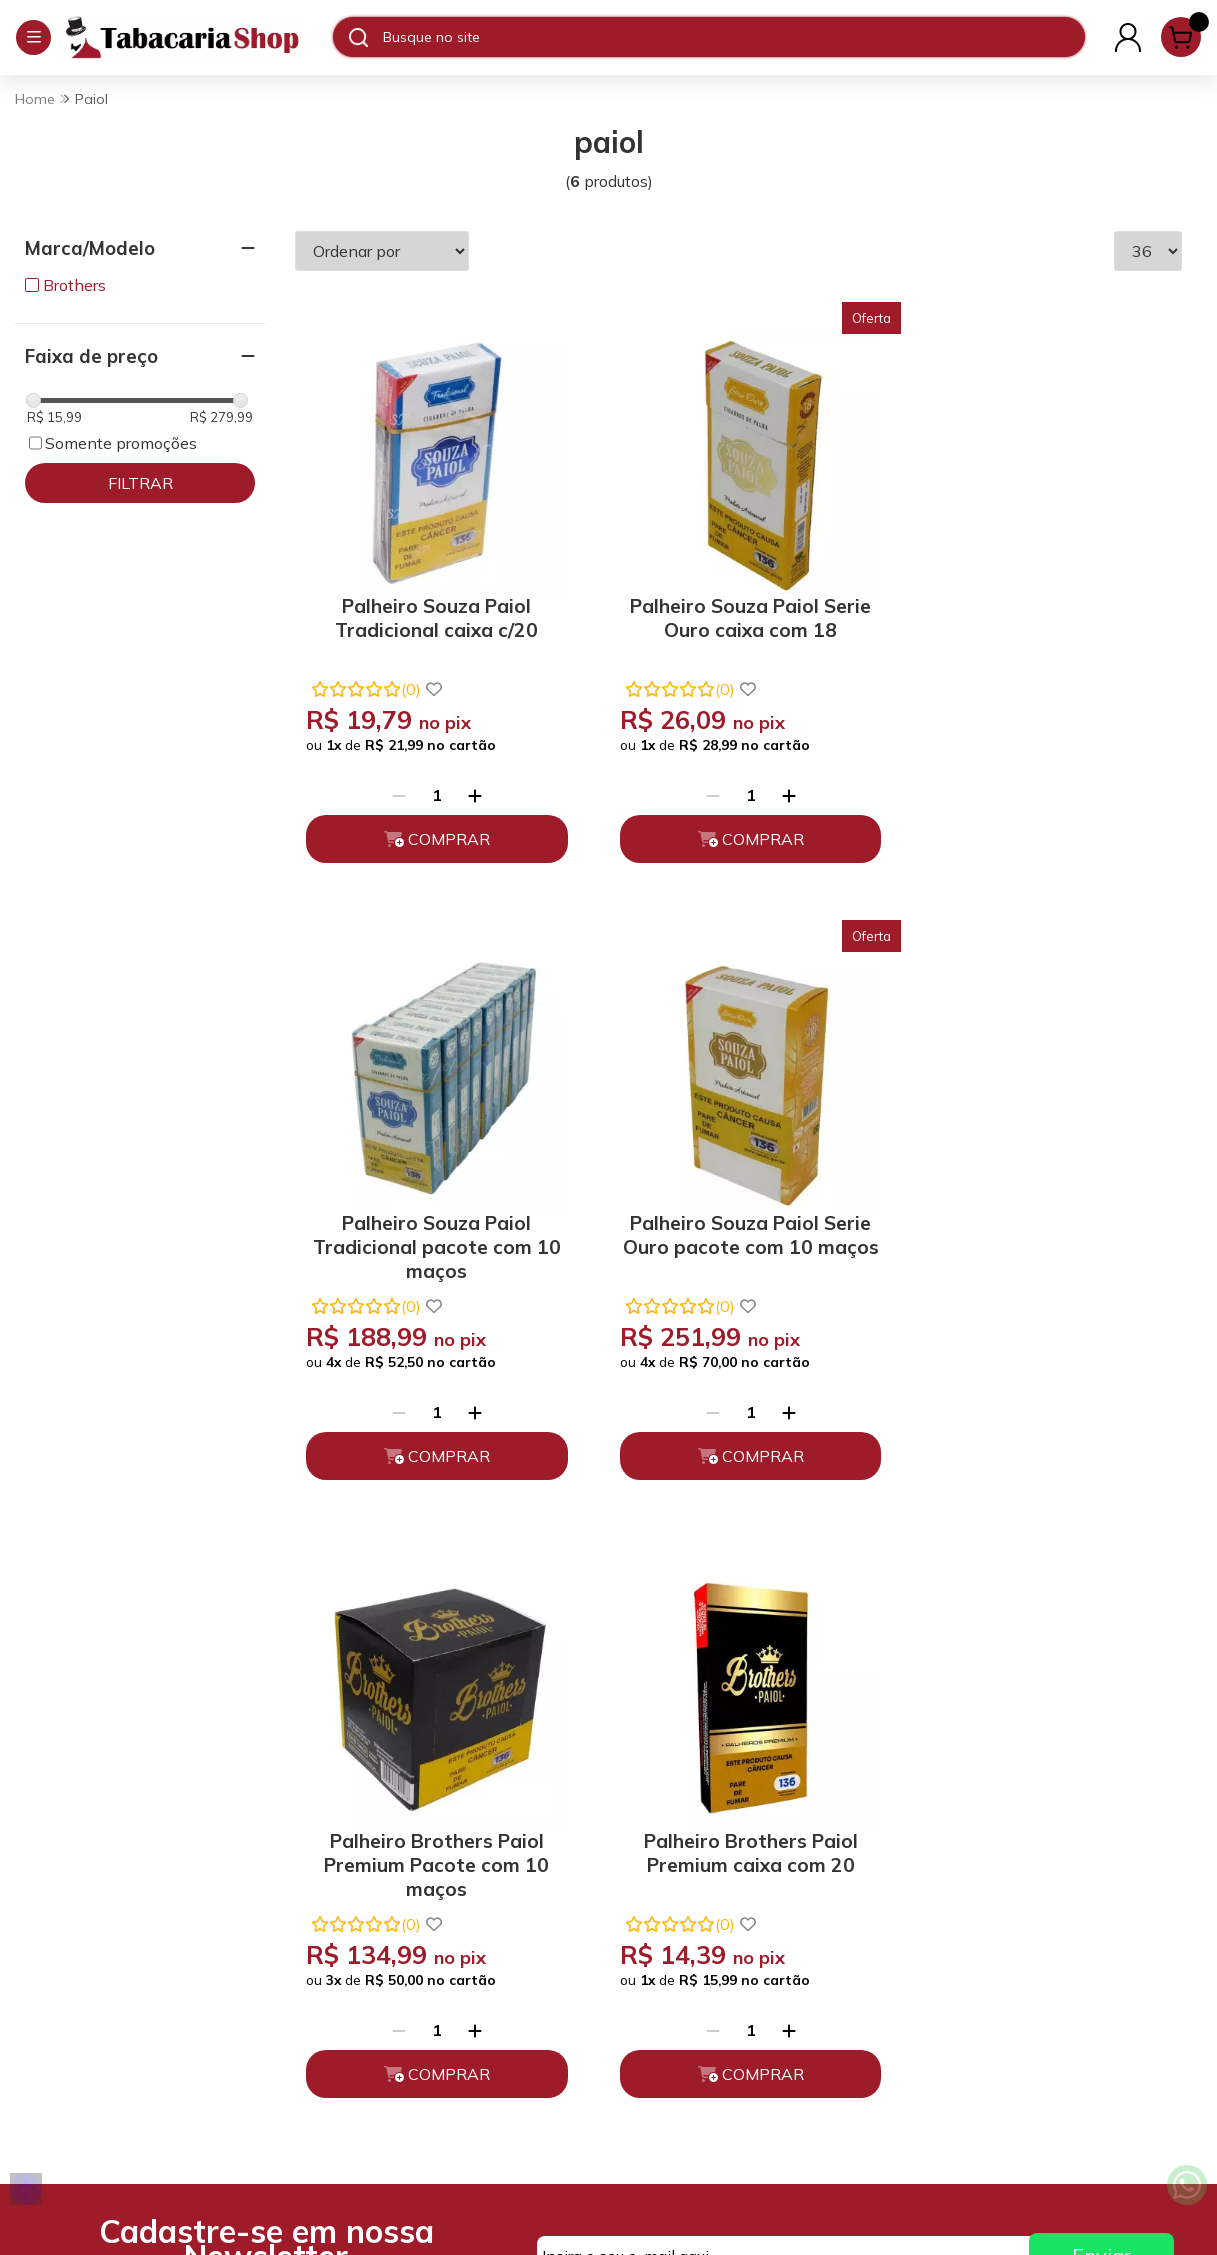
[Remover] (395, 786)
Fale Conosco (695, 1904)
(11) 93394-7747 (708, 1814)
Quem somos (379, 1814)
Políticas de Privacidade (419, 1849)
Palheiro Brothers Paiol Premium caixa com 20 (1044, 1219)
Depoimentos (382, 1974)
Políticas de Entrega (405, 1939)
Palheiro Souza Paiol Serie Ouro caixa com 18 (738, 609)
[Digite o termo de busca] (733, 37)
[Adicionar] (471, 786)
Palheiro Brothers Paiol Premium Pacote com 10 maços (738, 1227)
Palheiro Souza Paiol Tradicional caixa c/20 (432, 609)
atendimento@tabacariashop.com (759, 1859)
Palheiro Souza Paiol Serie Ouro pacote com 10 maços (432, 1227)
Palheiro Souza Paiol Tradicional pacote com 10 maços (1044, 617)
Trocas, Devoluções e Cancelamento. (409, 1894)
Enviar (1101, 1622)
